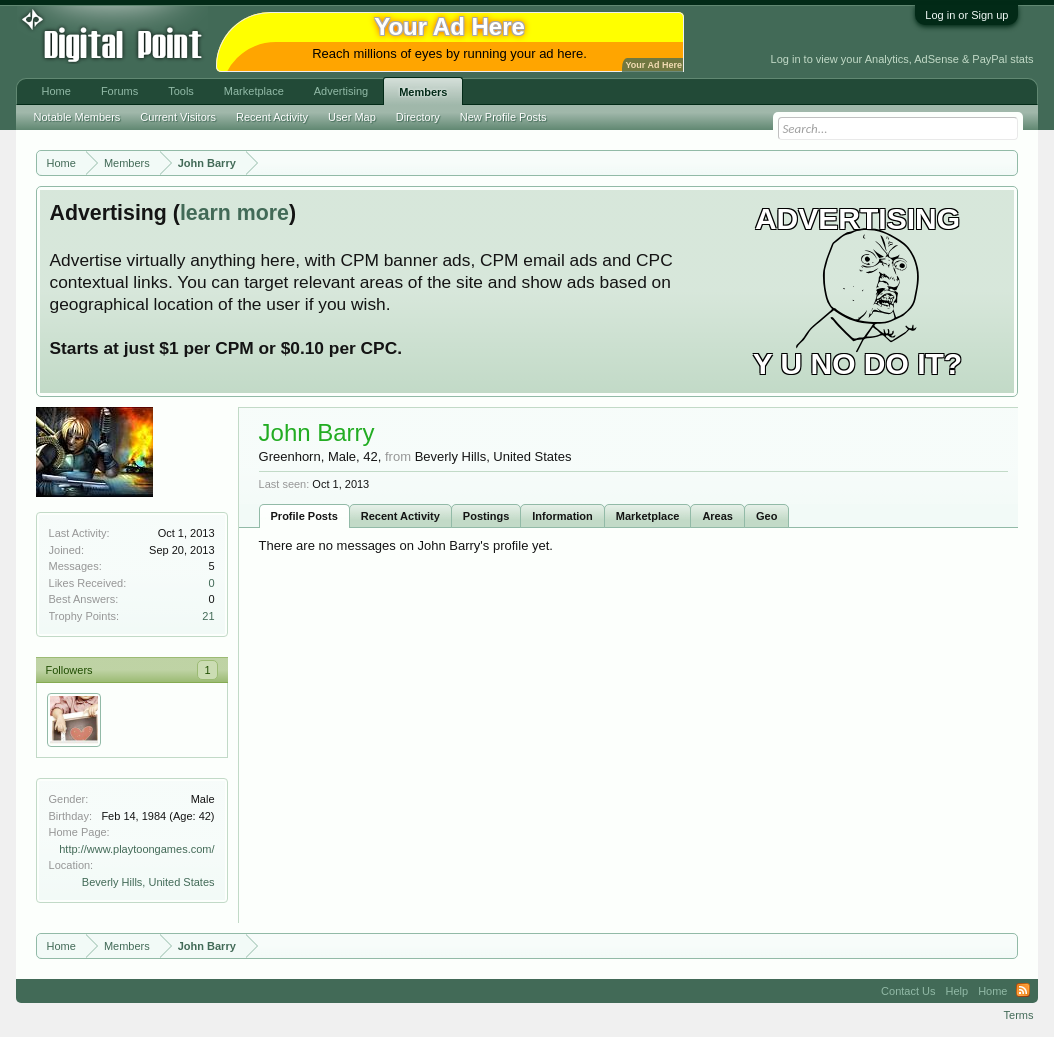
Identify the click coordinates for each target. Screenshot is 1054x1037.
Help (957, 991)
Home (56, 91)
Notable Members (77, 117)
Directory (418, 117)
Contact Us (908, 991)
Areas (717, 516)
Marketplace (648, 516)
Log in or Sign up (966, 15)
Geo (766, 516)
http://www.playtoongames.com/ (136, 849)
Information (562, 516)
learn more (234, 213)
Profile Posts (304, 516)
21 (208, 616)
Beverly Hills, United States (148, 882)
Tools (181, 91)
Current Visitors (178, 117)
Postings (486, 516)
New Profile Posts (503, 117)
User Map (352, 117)
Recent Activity (400, 516)
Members (423, 92)
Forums (119, 91)
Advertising (341, 91)
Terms (1019, 1015)
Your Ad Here (654, 65)
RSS (1023, 991)
